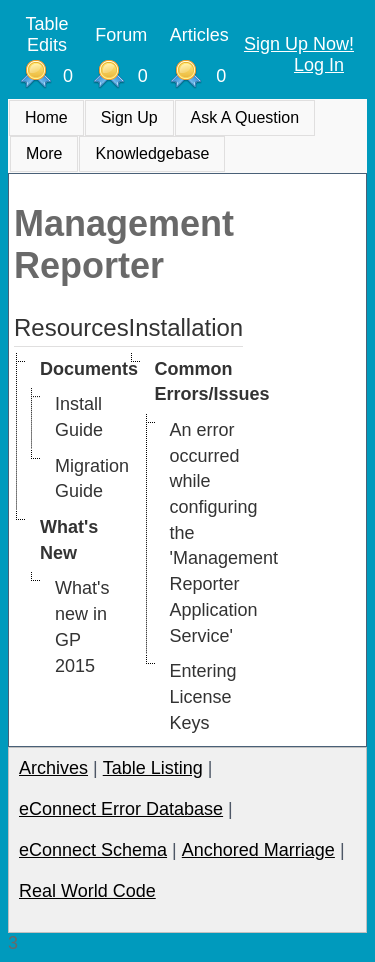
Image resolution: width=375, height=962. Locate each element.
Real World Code (87, 891)
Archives (53, 768)
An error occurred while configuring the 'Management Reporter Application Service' (224, 533)
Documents (89, 369)
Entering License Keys (203, 696)
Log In (319, 65)
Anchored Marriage (258, 850)
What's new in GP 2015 (82, 626)
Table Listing (153, 768)
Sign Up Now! (299, 44)
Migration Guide (92, 479)
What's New (69, 540)
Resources (71, 327)
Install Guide (79, 417)
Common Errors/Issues (212, 382)
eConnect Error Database (121, 809)
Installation (186, 327)
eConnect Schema (93, 850)
